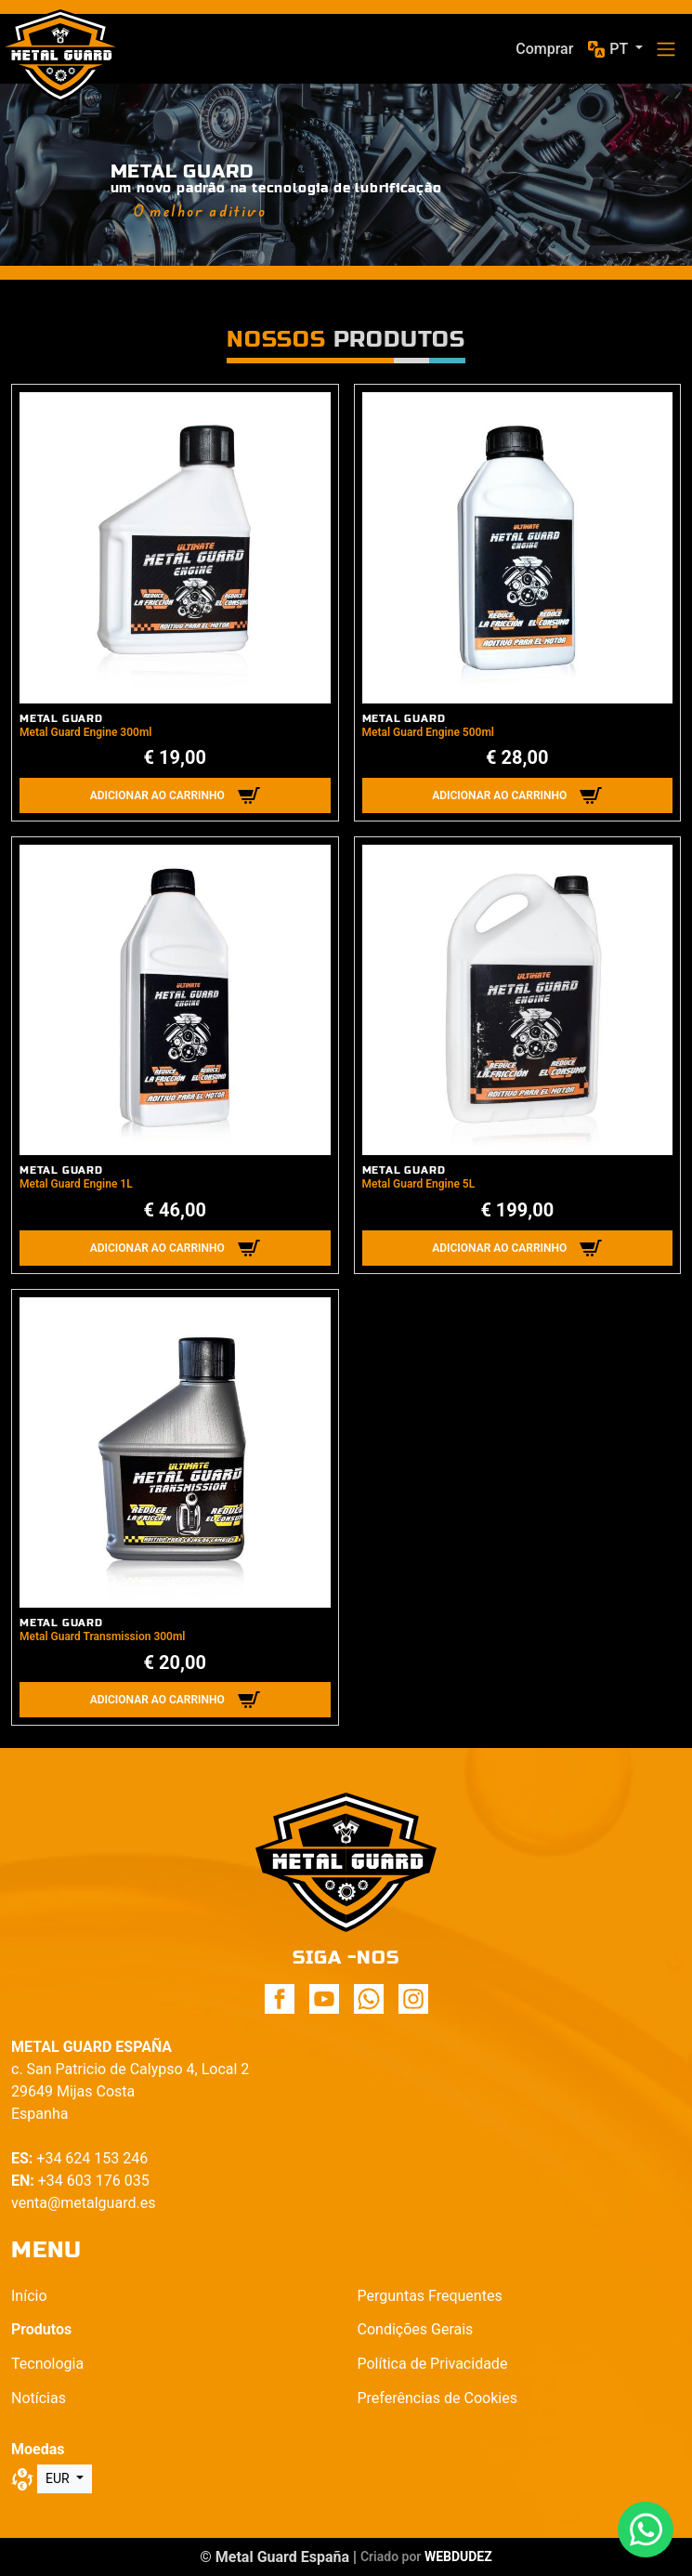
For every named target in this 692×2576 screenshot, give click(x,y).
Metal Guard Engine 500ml (428, 732)
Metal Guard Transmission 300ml (103, 1636)
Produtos (41, 2329)
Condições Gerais (416, 2329)
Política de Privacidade (433, 2363)
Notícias (38, 2398)
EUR (59, 2478)
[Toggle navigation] (666, 49)
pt (620, 49)
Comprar (544, 49)
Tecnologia (47, 2363)
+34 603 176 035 (94, 2180)
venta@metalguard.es (83, 2203)
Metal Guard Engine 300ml (85, 732)
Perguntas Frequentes (430, 2296)
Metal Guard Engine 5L (419, 1183)
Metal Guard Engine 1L (76, 1183)
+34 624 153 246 (92, 2158)
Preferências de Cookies (437, 2398)
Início (29, 2296)
